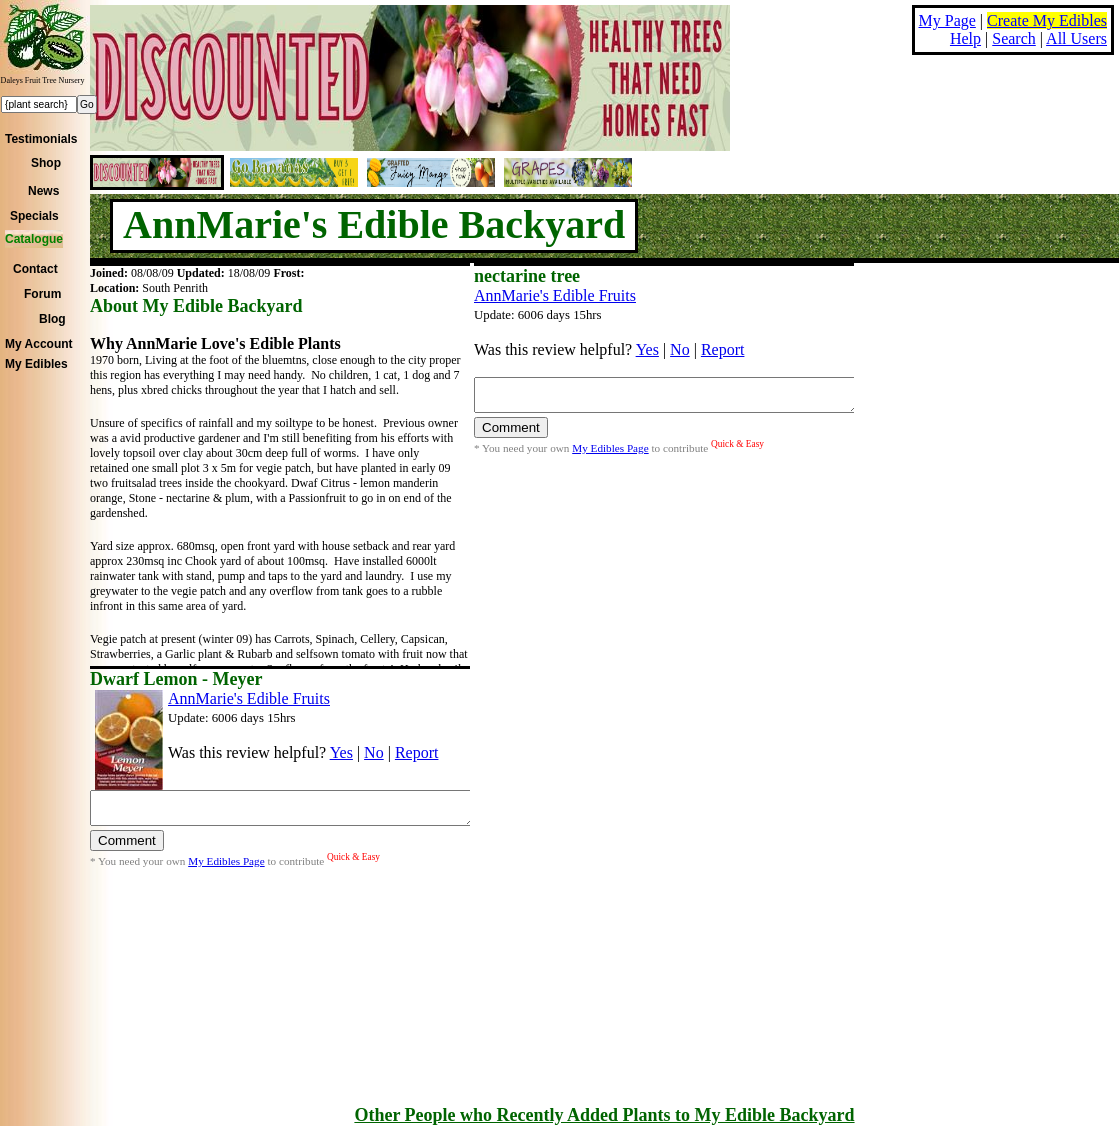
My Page (947, 20)
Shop (46, 163)
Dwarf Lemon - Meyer (176, 679)
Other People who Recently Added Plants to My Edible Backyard (604, 1115)
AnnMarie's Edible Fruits (555, 295)
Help (965, 38)
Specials (34, 216)
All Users (1076, 38)
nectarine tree (527, 276)
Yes (647, 349)
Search (1014, 38)
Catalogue (34, 239)
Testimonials (41, 139)
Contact (35, 269)
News (43, 191)
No (680, 349)
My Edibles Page (610, 454)
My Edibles (36, 364)
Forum (42, 294)
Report (723, 349)
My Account (39, 344)
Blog (52, 319)
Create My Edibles (1047, 20)
